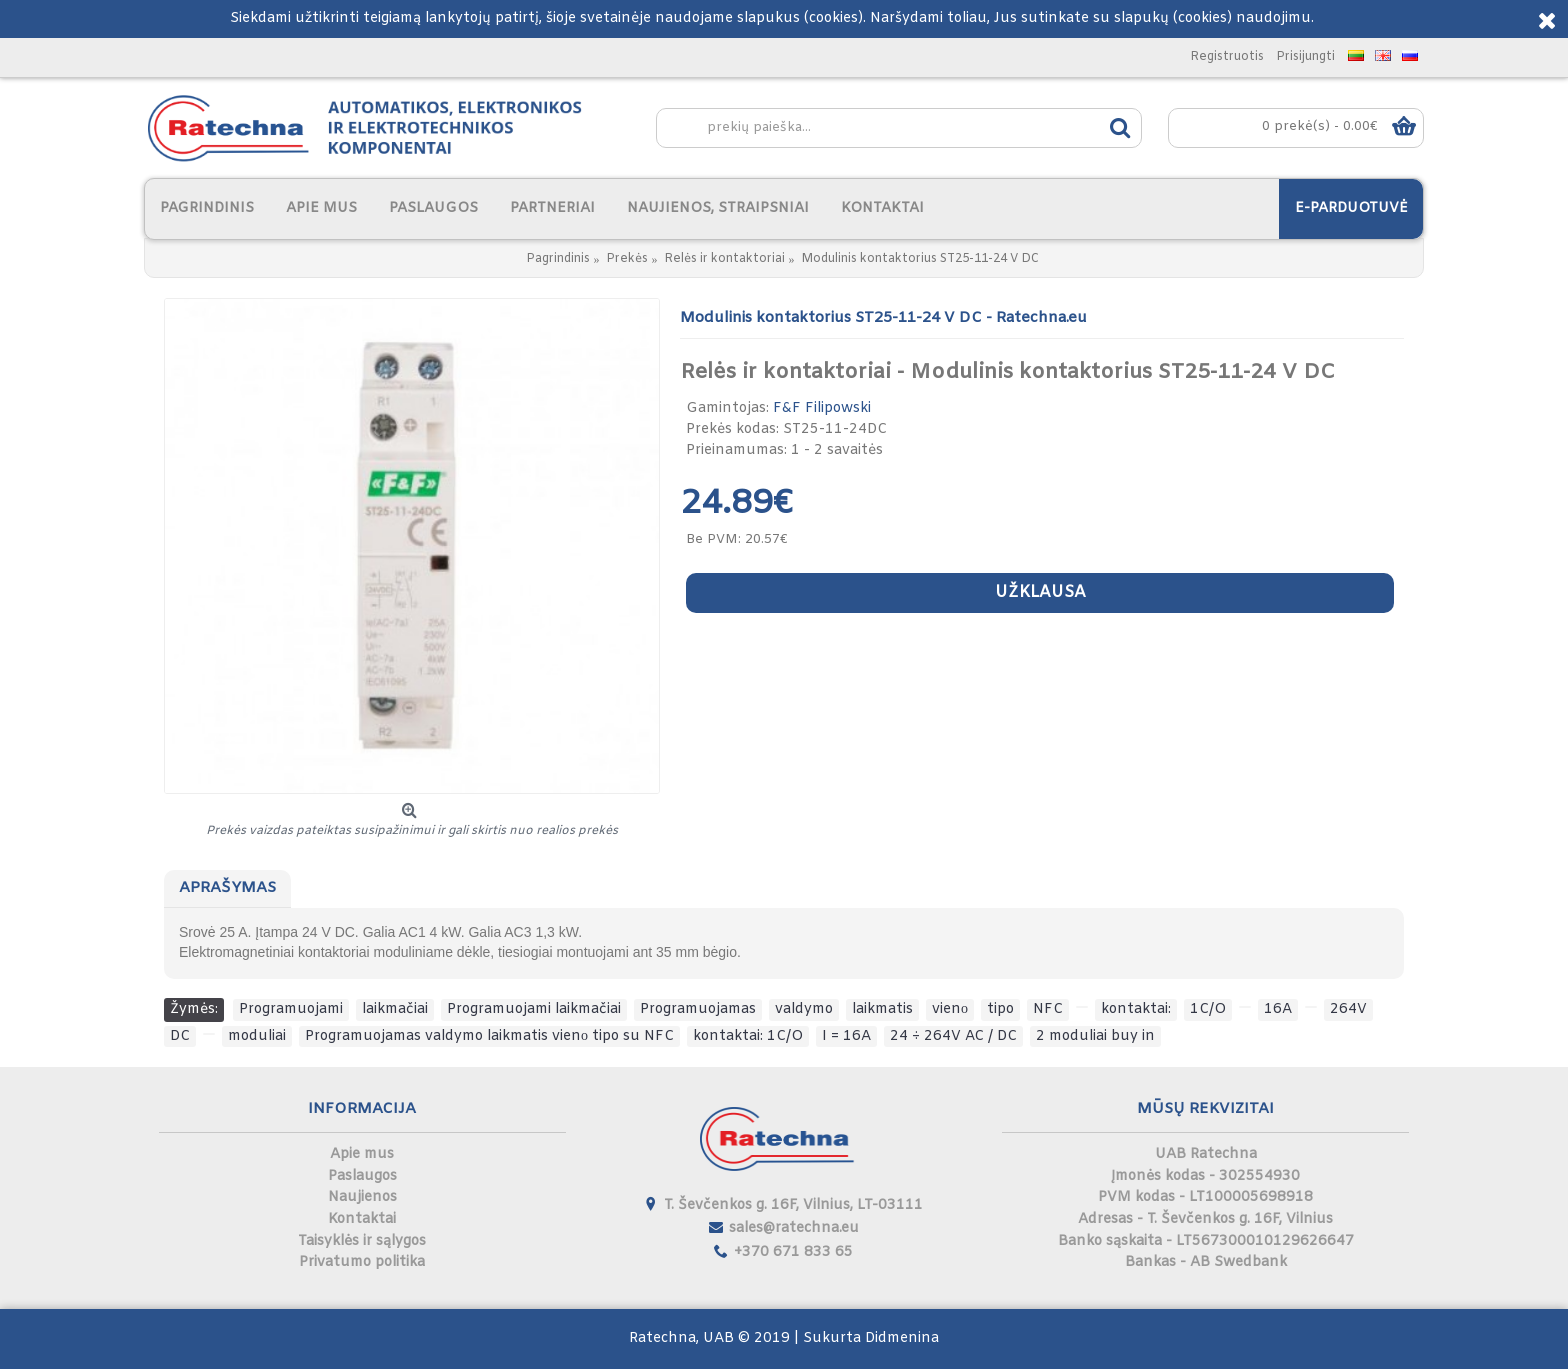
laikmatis (882, 1009)
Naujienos (362, 1197)
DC (180, 1036)
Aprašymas (227, 888)
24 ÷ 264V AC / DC (953, 1036)
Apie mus (362, 1154)
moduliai (257, 1036)
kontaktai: (1136, 1009)
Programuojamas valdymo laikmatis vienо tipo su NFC (489, 1036)
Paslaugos (362, 1176)
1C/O (1208, 1009)
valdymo (804, 1009)
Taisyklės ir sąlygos (362, 1241)
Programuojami (291, 1009)
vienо (950, 1009)
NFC (1048, 1009)
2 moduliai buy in (1095, 1036)
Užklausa (1040, 592)
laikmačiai (395, 1009)
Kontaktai (362, 1219)
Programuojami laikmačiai (534, 1009)
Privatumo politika (362, 1262)
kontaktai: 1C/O (748, 1036)
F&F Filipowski (822, 408)
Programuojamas (698, 1009)
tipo (1000, 1009)
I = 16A (846, 1036)
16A (1278, 1009)
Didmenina (902, 1338)
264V (1348, 1009)
